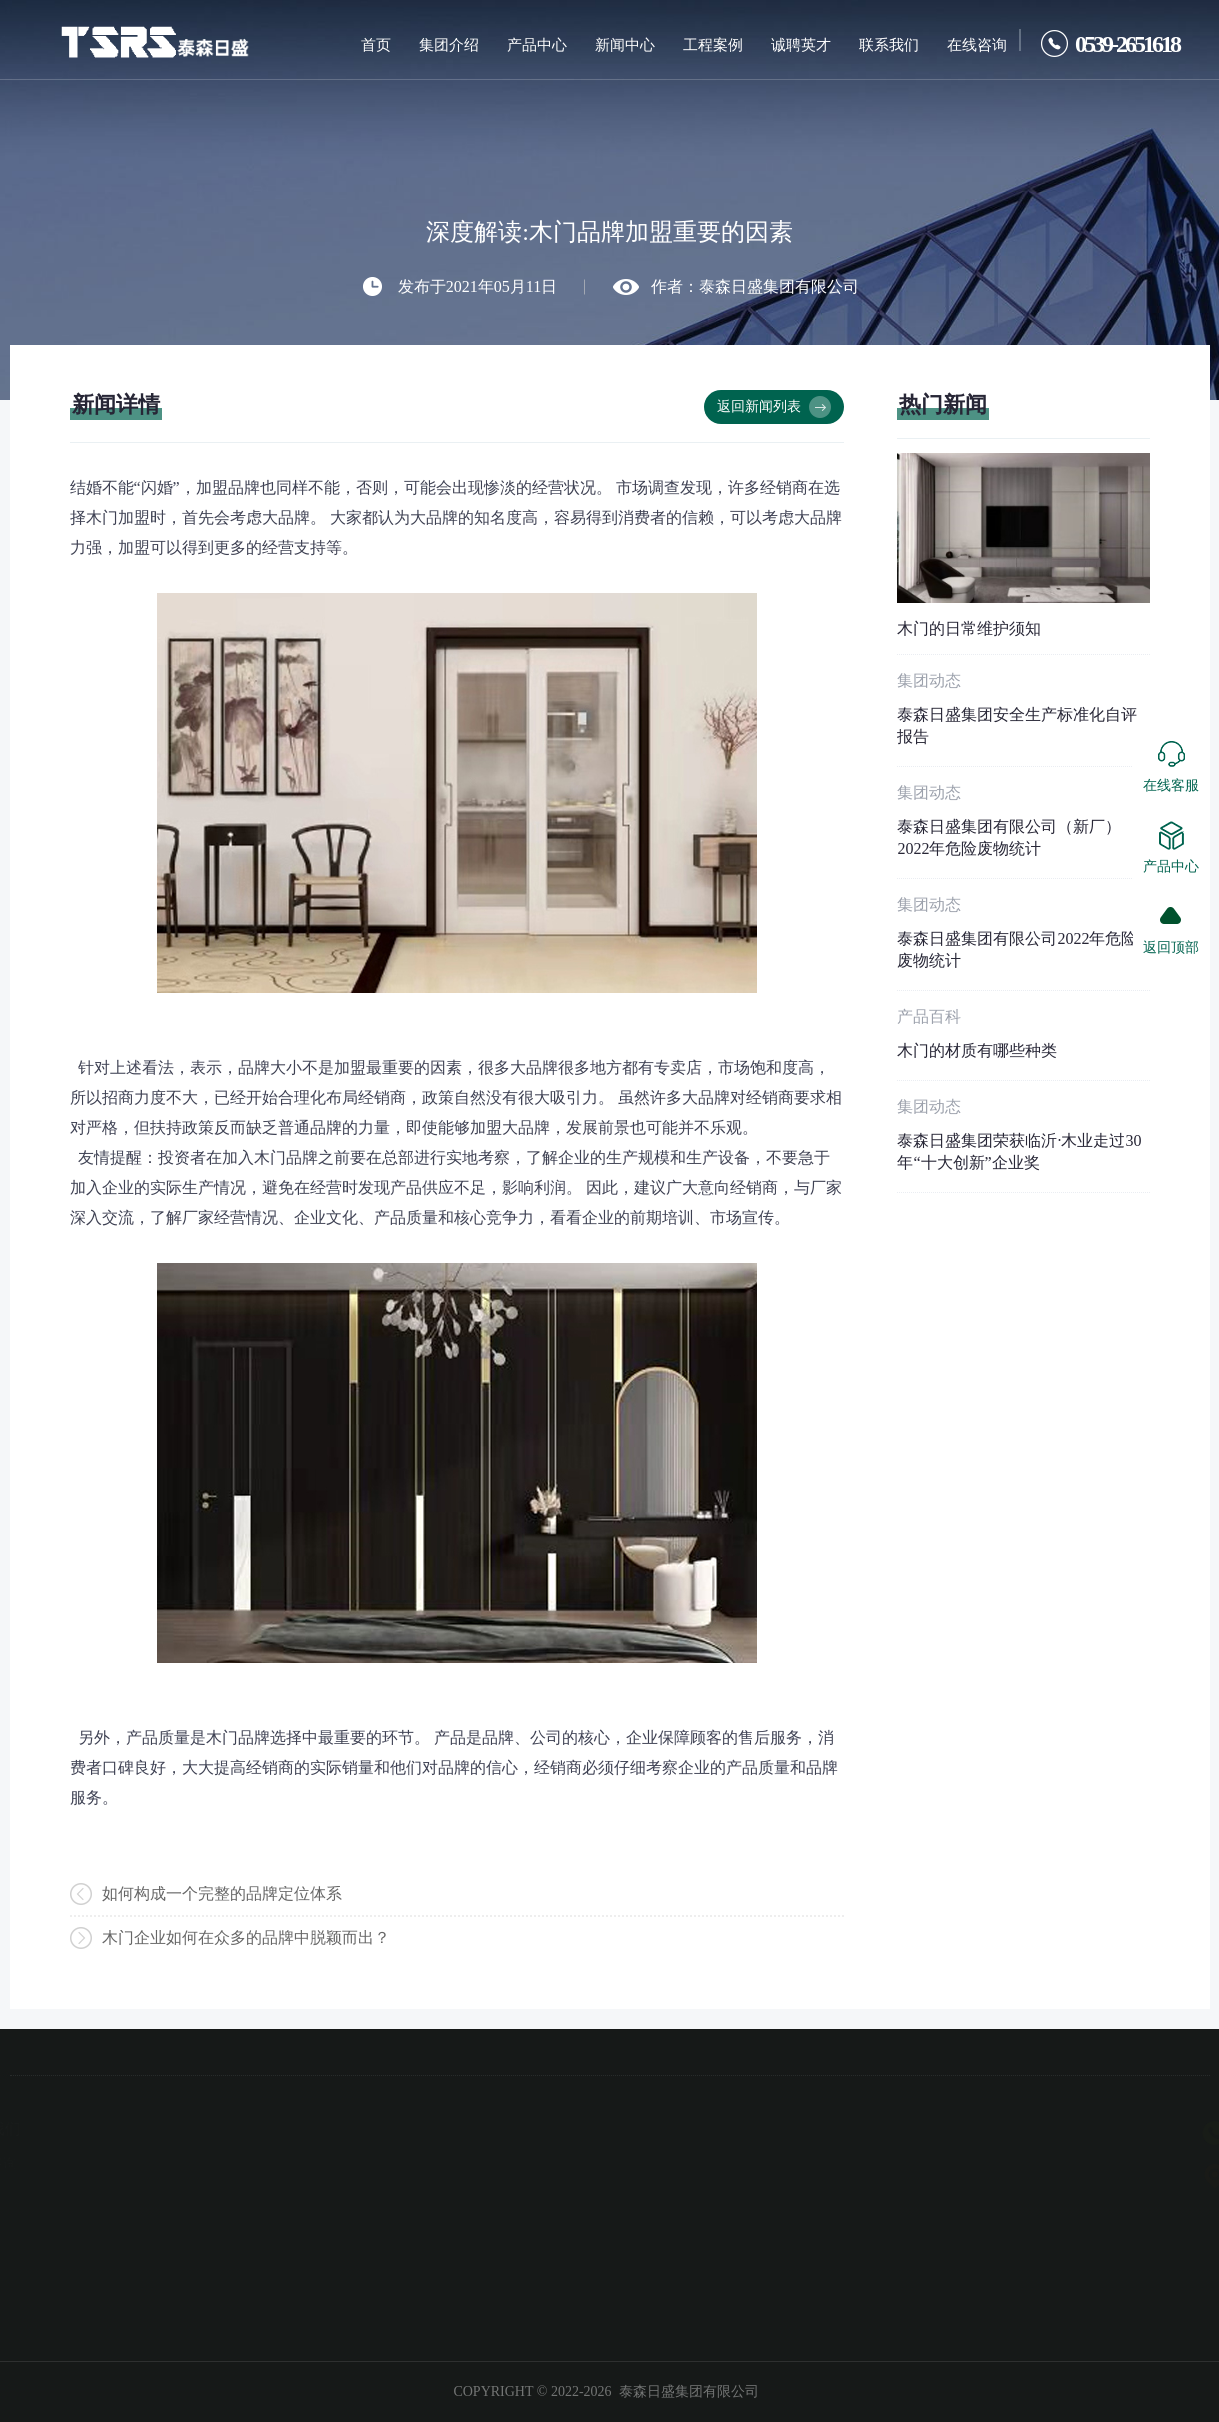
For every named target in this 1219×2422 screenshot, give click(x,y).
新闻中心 (625, 45)
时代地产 (98, 2280)
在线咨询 (977, 45)
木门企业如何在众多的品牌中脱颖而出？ (246, 1938)
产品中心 (537, 45)
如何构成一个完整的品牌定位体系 (222, 1894)
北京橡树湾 (98, 2164)
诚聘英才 (801, 45)
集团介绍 (449, 45)
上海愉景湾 (98, 2251)
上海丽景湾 (98, 2222)
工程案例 (713, 45)
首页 (376, 45)
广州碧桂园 (98, 2193)
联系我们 (889, 45)
